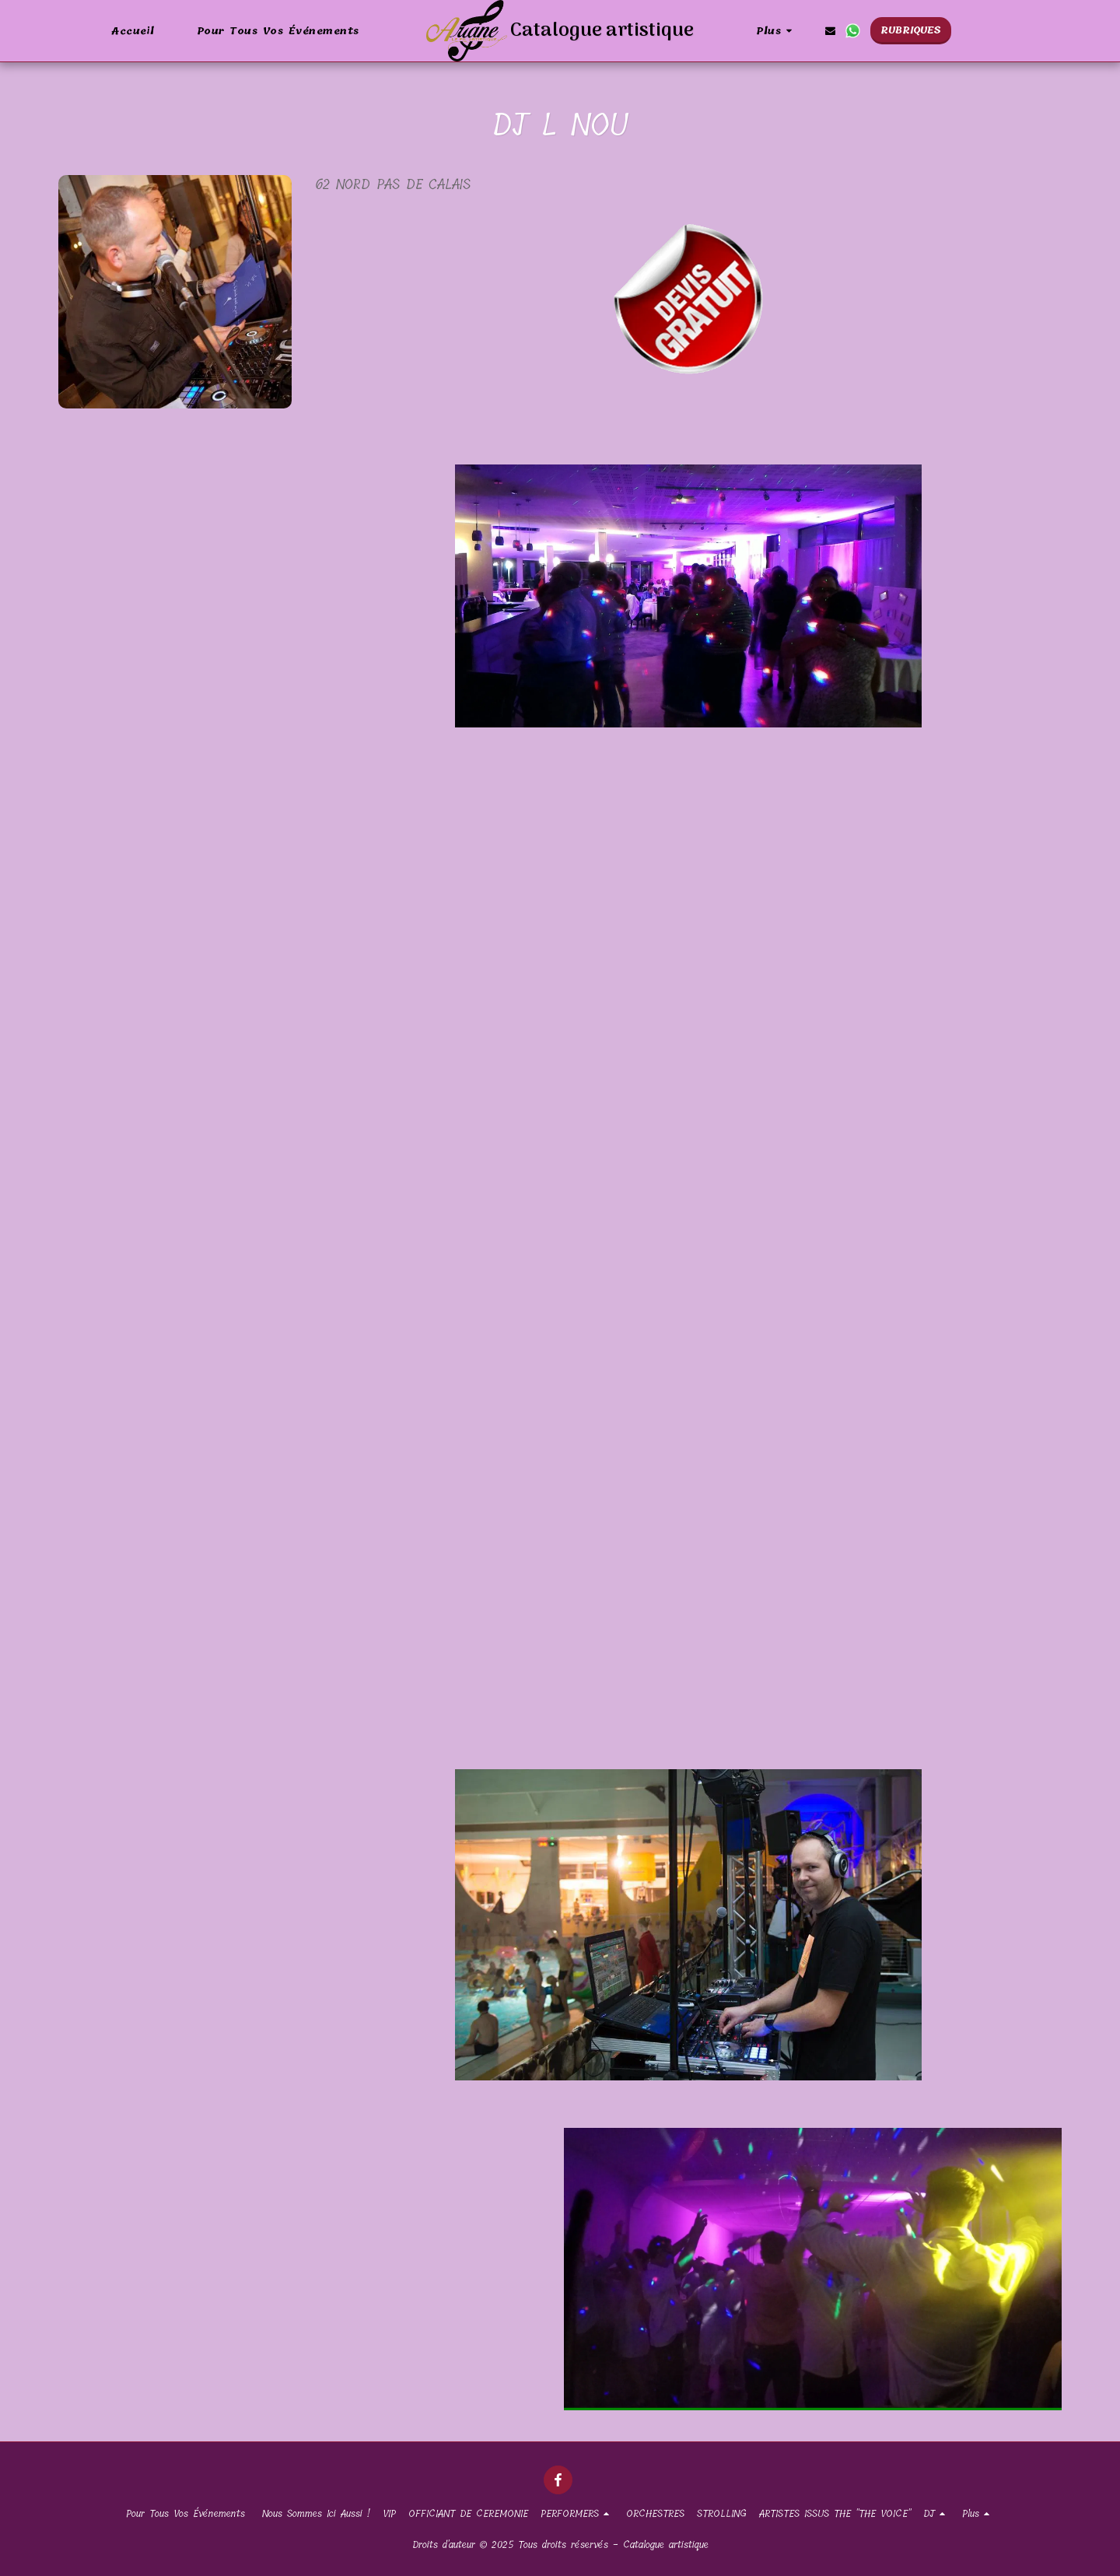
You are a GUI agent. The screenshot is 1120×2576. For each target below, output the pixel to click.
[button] (830, 31)
